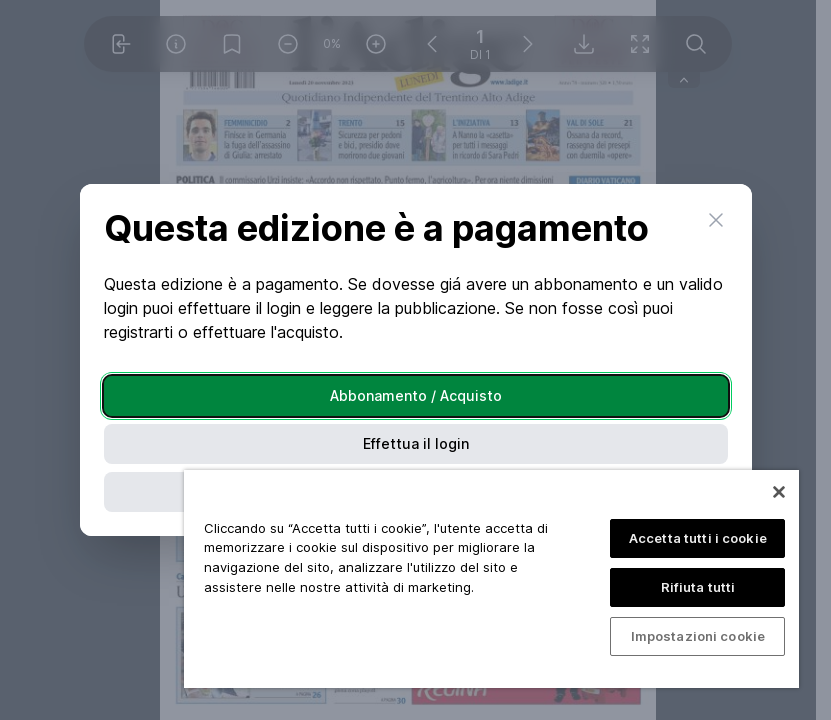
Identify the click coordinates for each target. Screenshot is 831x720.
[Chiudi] (779, 492)
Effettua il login (416, 443)
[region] (491, 579)
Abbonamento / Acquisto (416, 395)
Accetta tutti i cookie (698, 538)
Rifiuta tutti (698, 587)
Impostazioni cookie (698, 636)
